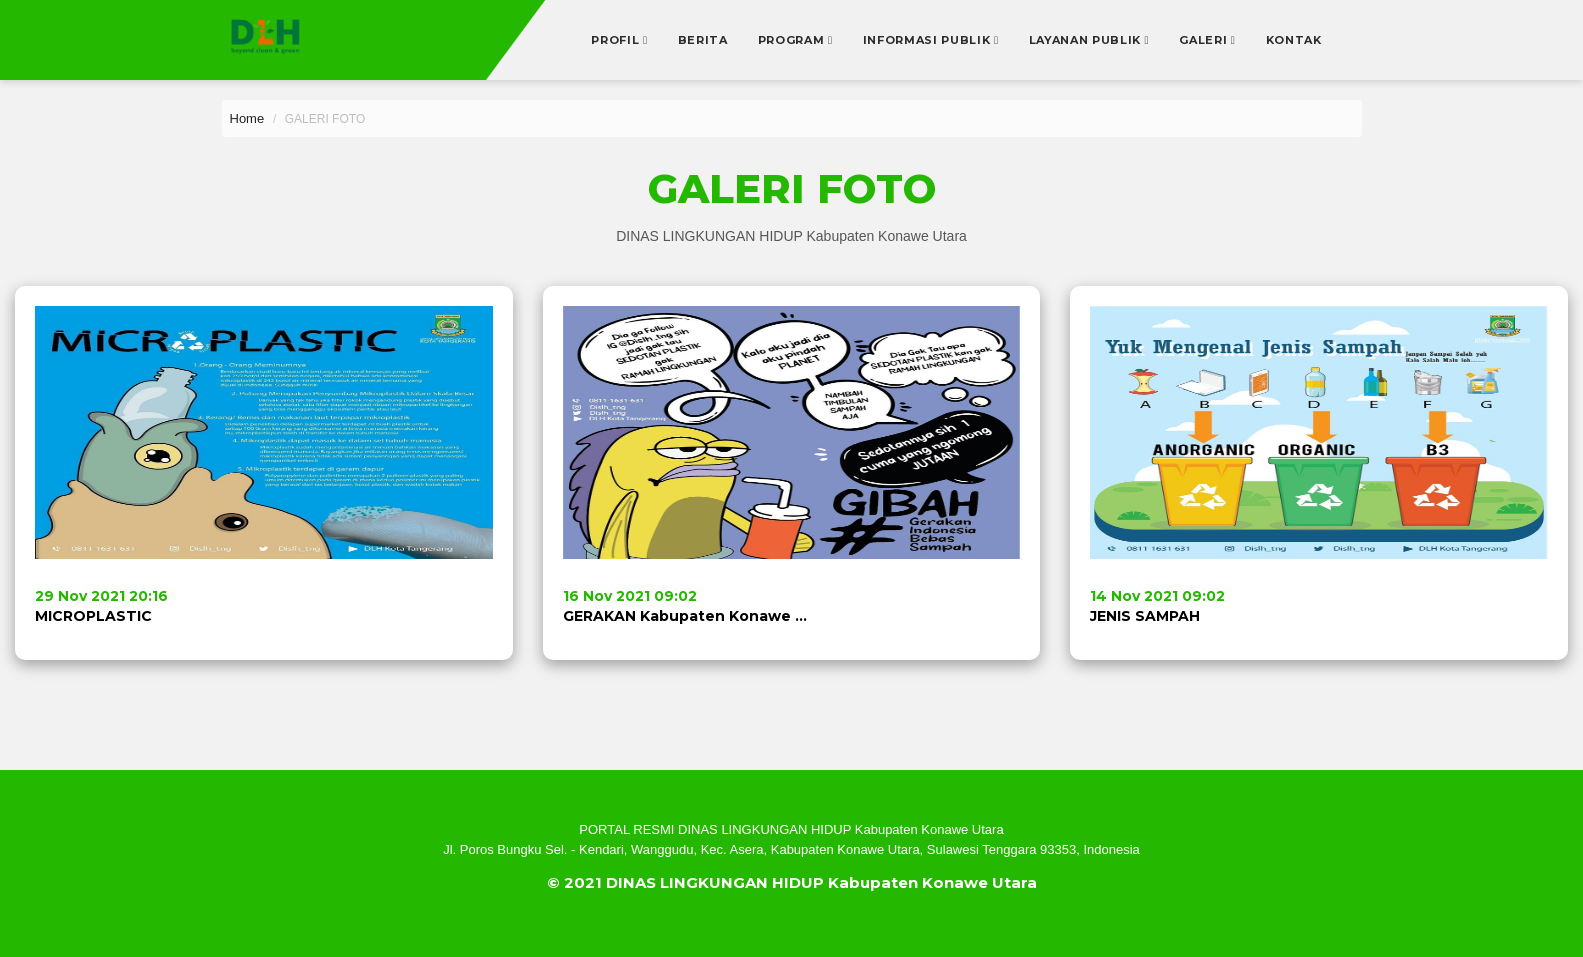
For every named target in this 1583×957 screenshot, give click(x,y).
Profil (617, 40)
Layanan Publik (1087, 40)
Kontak (1294, 40)
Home (247, 118)
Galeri (1205, 40)
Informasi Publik (928, 40)
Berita (703, 40)
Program (793, 40)
